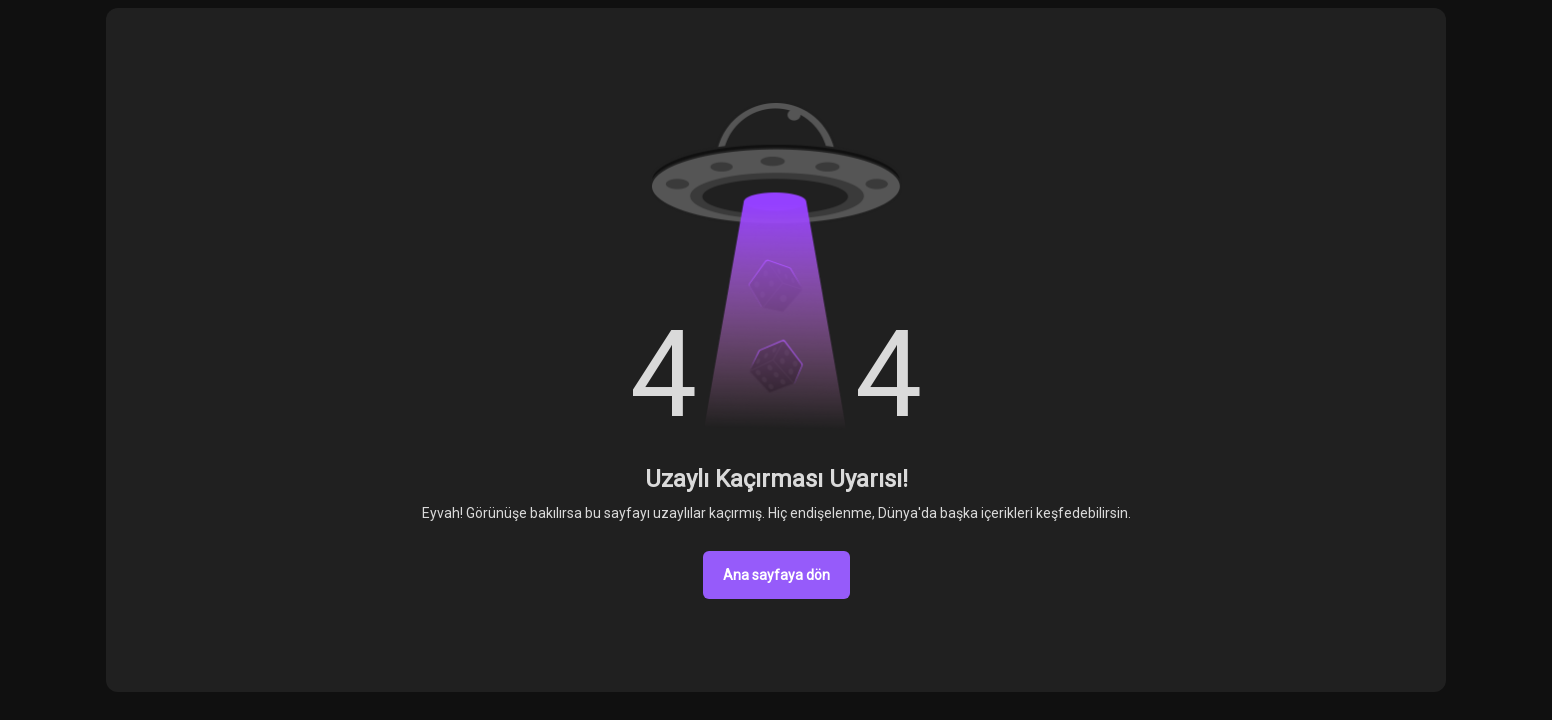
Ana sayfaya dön (776, 575)
